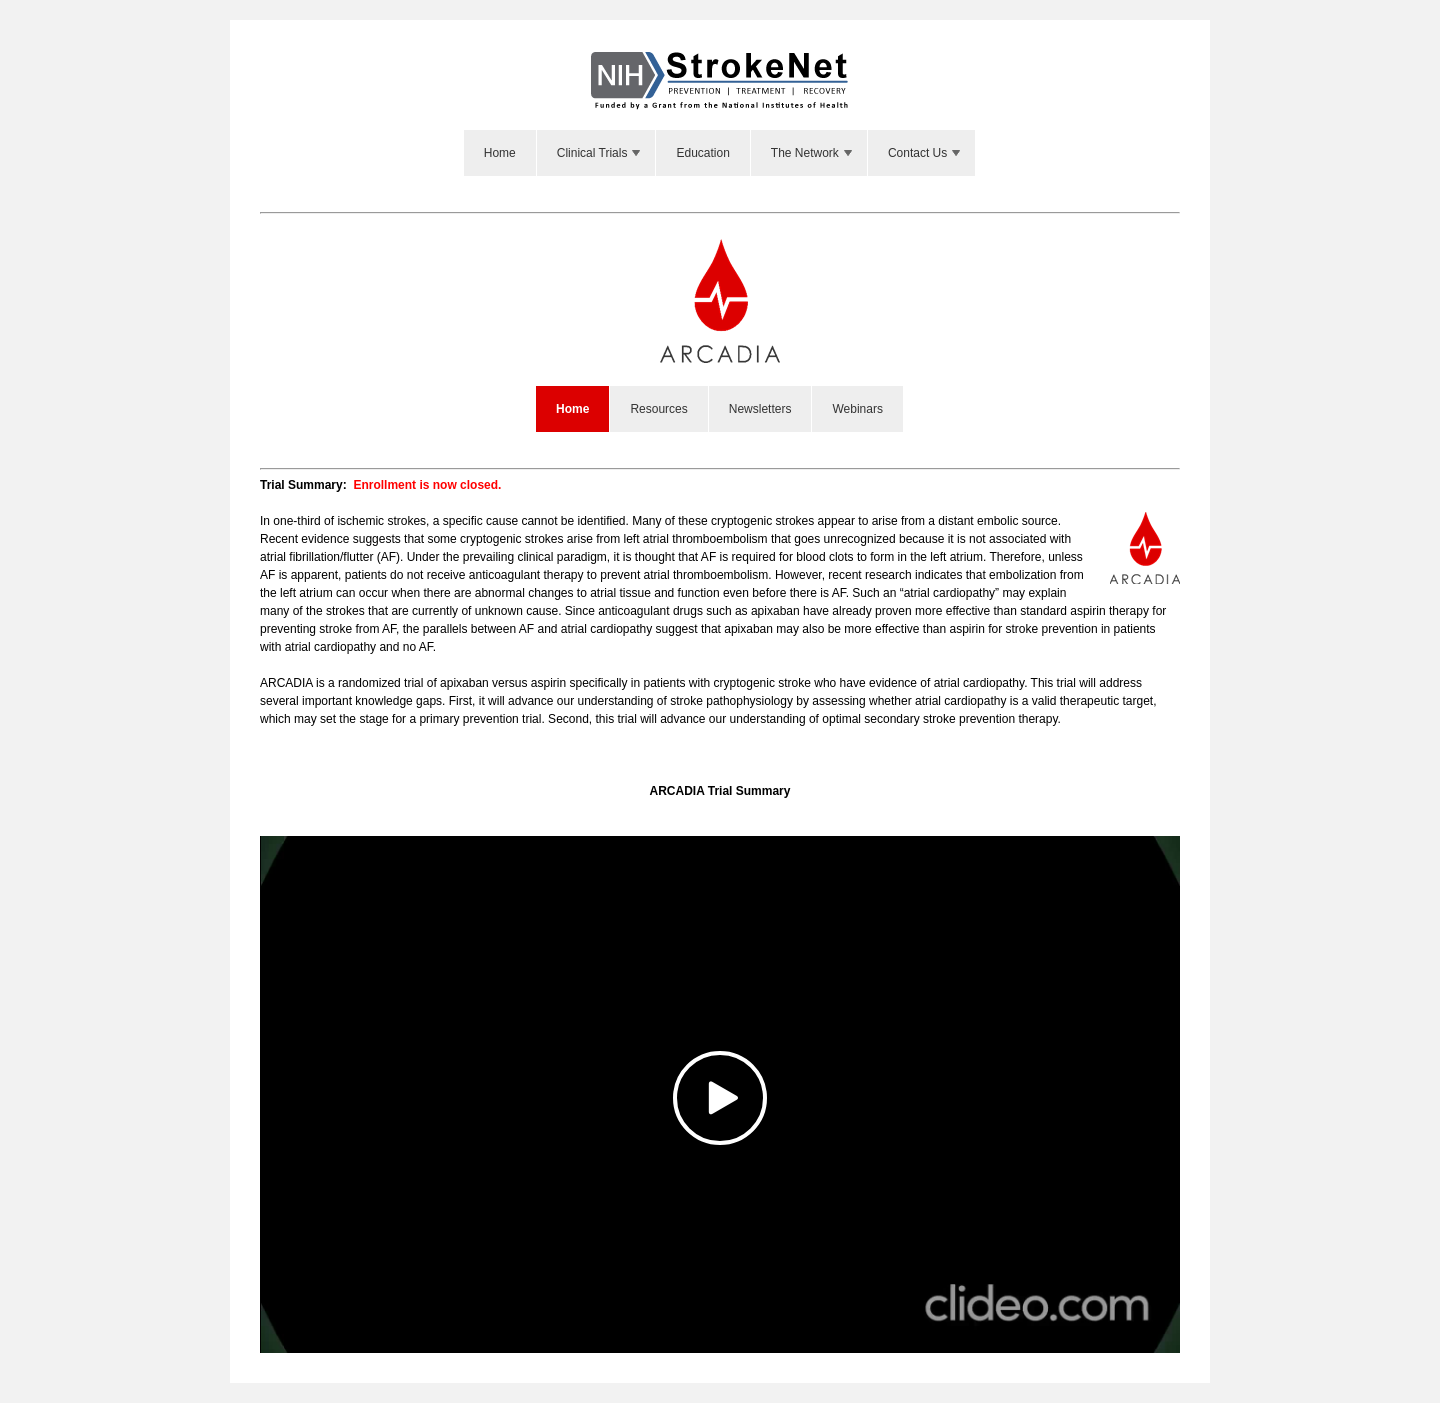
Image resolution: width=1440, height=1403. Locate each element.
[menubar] (720, 153)
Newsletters (760, 409)
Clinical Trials (600, 153)
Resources (658, 409)
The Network (813, 153)
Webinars (857, 409)
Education (702, 153)
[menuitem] (500, 153)
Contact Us (925, 153)
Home (500, 153)
